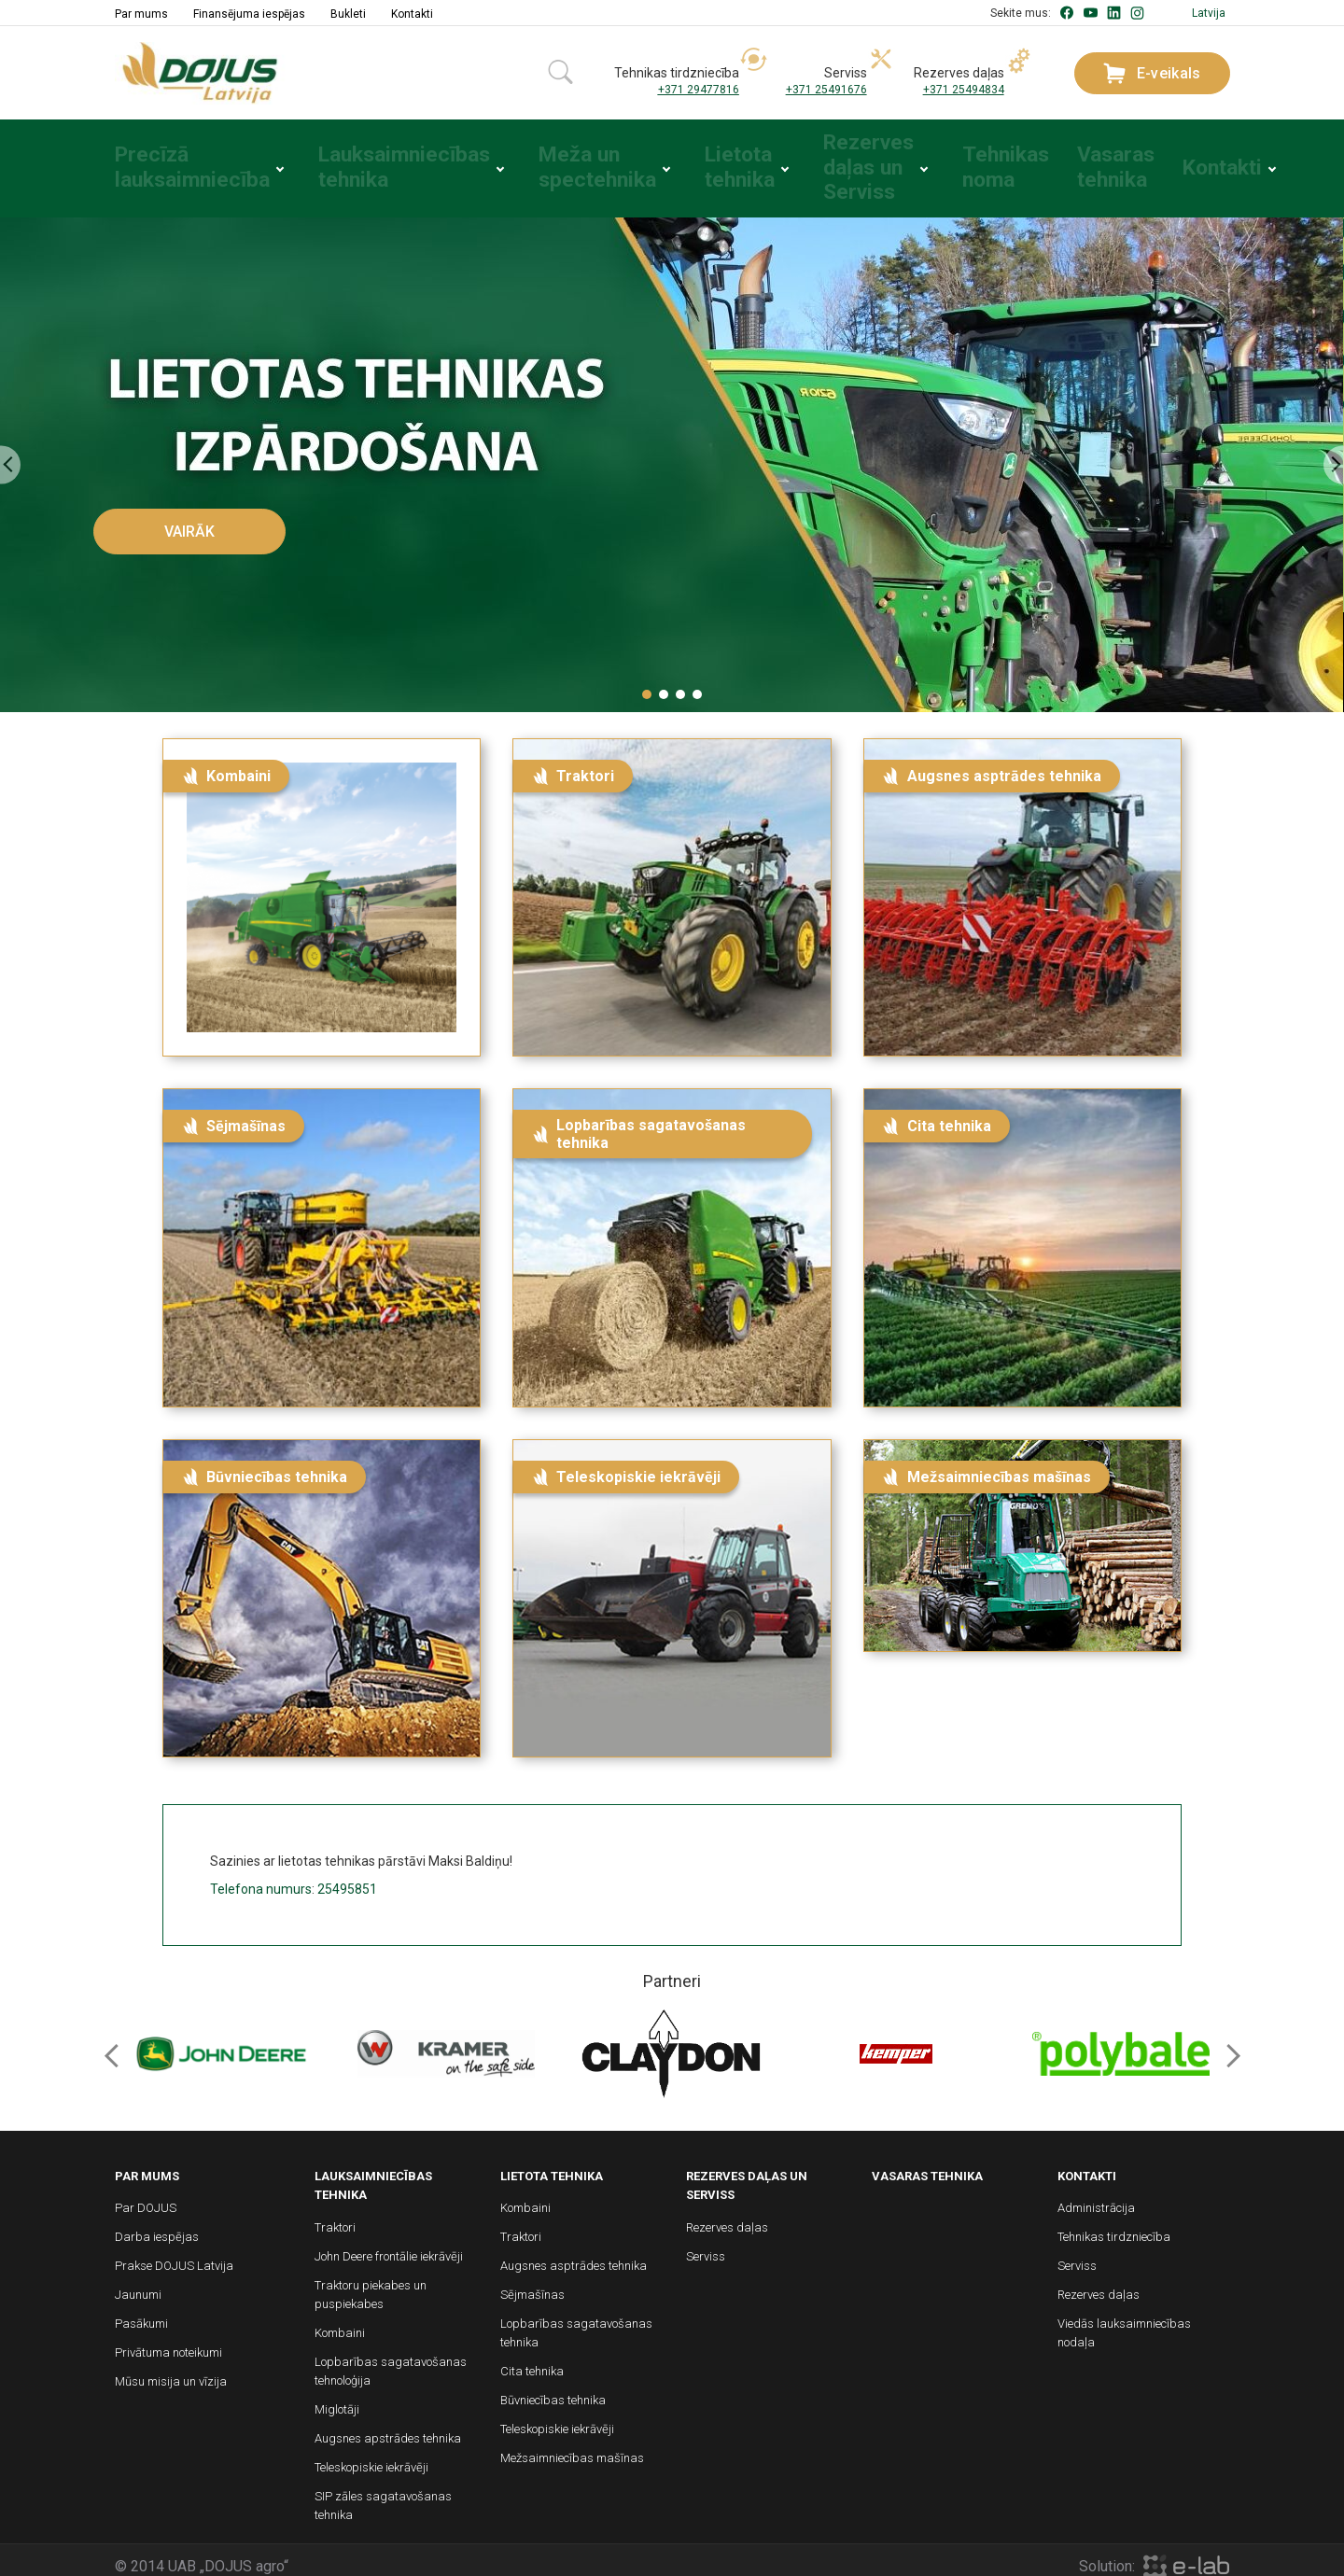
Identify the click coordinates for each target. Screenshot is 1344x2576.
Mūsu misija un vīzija (171, 2370)
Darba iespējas (157, 2226)
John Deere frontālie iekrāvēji (389, 2244)
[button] (646, 682)
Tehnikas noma (957, 162)
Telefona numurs (261, 1876)
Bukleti (348, 14)
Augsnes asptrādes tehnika (573, 2254)
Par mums (141, 14)
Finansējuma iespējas (249, 14)
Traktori (335, 2215)
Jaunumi (138, 2283)
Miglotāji (337, 2397)
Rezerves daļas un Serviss (819, 162)
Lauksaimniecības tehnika (365, 162)
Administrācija (1096, 2197)
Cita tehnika (532, 2360)
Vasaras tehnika (1070, 162)
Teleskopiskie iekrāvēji (371, 2455)
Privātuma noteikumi (168, 2341)
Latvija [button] (1208, 13)
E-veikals (1152, 73)
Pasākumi (141, 2312)
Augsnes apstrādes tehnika (388, 2426)
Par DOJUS (145, 2197)
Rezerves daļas (727, 2215)
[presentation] (10, 453)
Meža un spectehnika (545, 162)
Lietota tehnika (687, 162)
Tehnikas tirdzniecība (1113, 2226)
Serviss (705, 2244)
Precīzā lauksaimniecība (172, 162)
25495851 (347, 1876)
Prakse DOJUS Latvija (174, 2254)
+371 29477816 (698, 89)
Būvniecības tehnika (553, 2389)
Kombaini (340, 2321)
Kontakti (412, 14)
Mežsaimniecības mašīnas (572, 2447)
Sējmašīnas (532, 2283)
